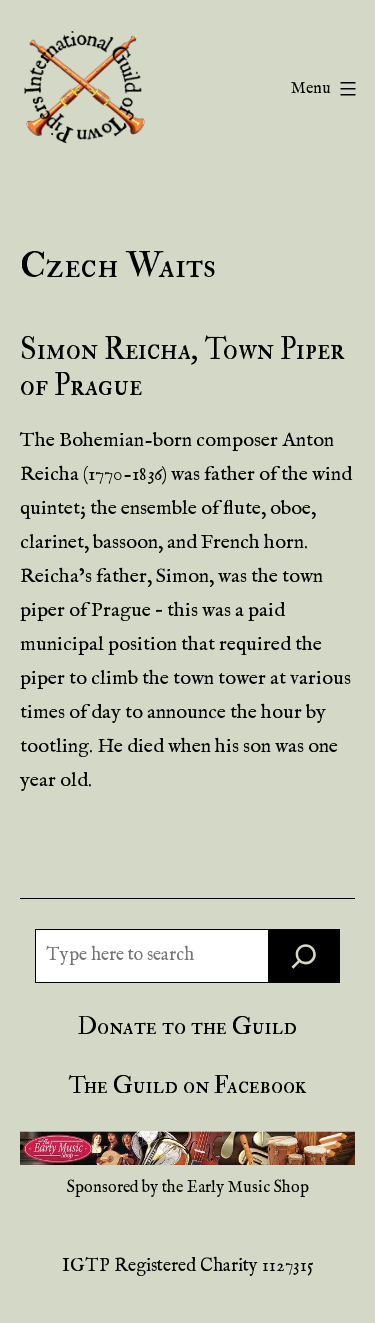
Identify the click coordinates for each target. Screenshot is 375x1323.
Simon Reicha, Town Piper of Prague (182, 367)
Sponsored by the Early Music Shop (188, 1188)
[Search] (304, 956)
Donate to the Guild (187, 1026)
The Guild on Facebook (187, 1085)
